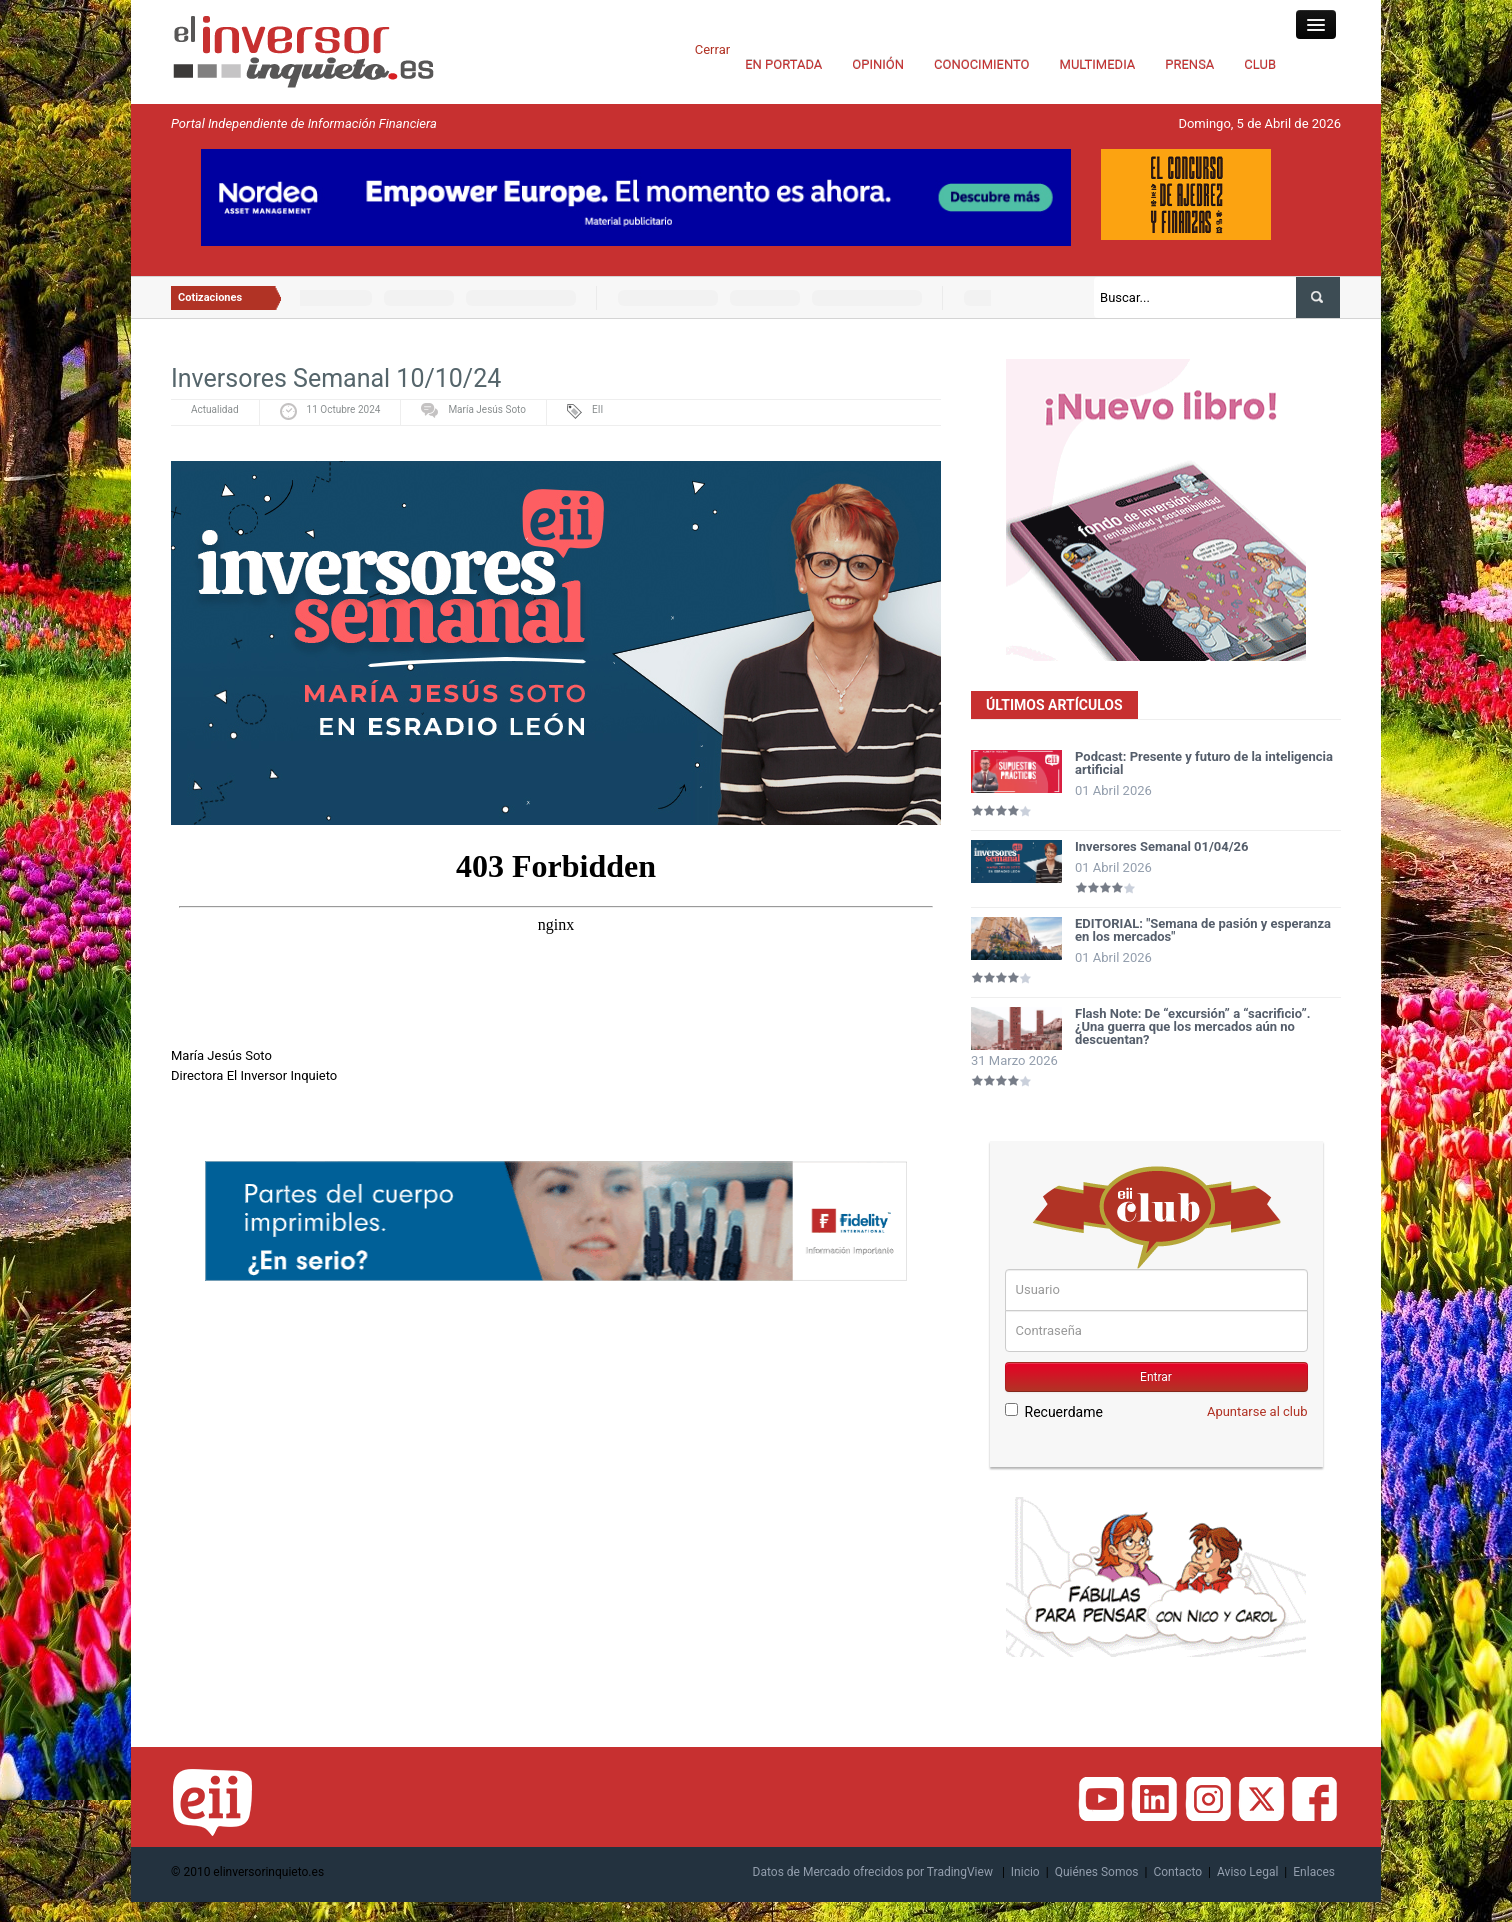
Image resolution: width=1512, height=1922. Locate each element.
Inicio (1025, 1872)
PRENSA (1189, 64)
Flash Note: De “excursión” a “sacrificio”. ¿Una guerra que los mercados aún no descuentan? (1193, 1026)
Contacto (1177, 1872)
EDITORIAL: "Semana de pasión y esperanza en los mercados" (1203, 930)
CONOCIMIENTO (982, 64)
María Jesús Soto (487, 409)
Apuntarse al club (1257, 1411)
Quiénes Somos (1097, 1872)
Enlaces (1314, 1872)
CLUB (1260, 64)
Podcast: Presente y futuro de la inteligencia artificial (1204, 763)
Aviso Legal (1247, 1872)
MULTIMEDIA (1098, 64)
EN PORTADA (783, 64)
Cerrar (712, 49)
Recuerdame (1054, 1411)
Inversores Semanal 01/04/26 (1162, 846)
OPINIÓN (878, 64)
